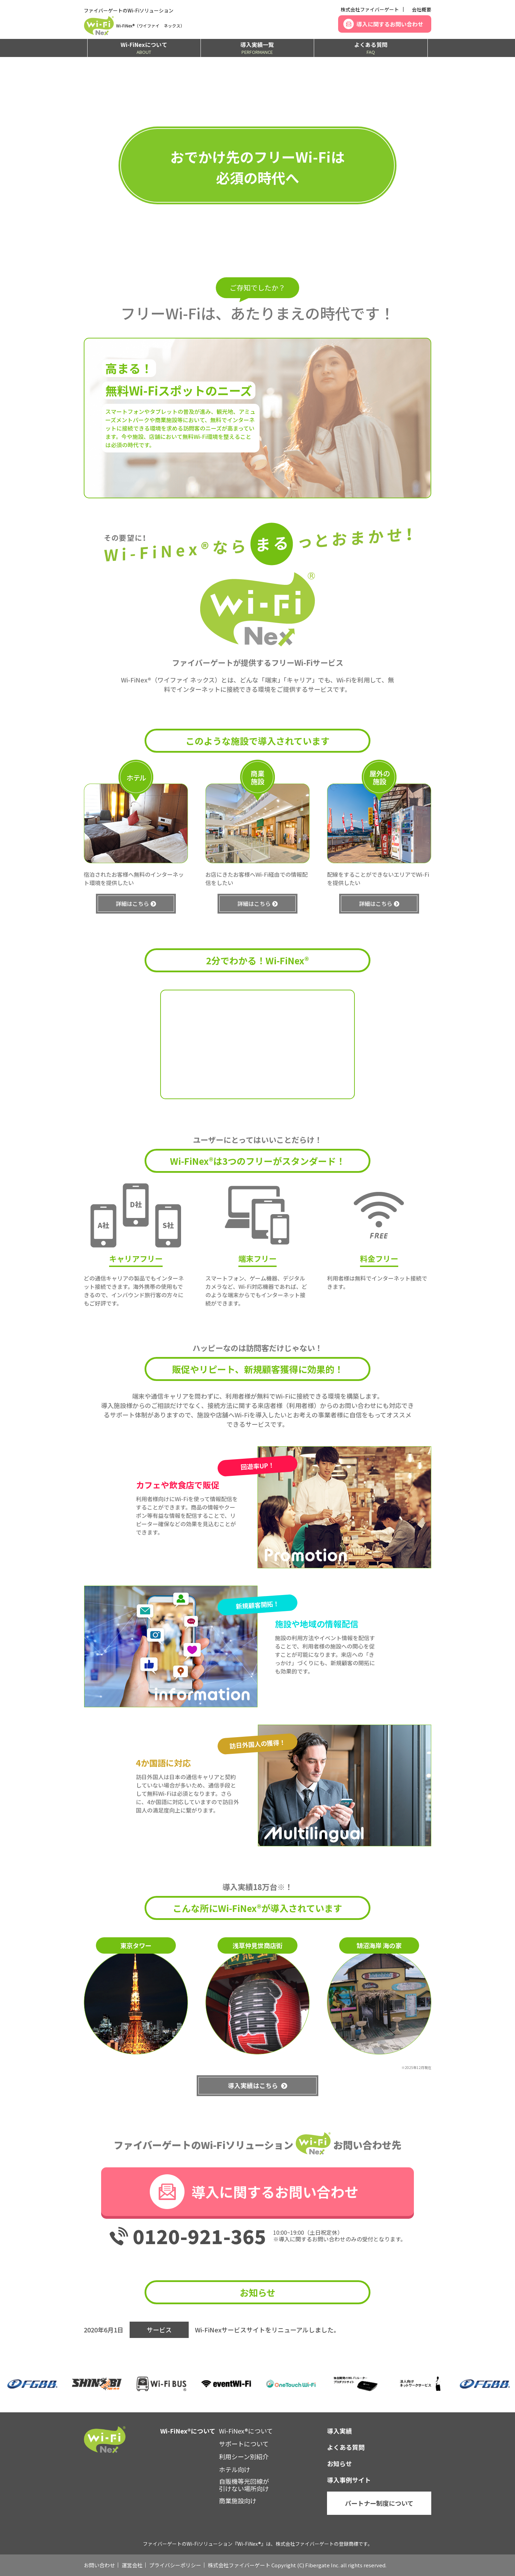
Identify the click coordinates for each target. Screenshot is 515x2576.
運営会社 (132, 2565)
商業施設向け (237, 2500)
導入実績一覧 (257, 47)
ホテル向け (234, 2469)
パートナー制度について (379, 2503)
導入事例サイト (349, 2479)
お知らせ (339, 2463)
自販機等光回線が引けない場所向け (244, 2485)
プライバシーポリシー (175, 2565)
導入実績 (339, 2430)
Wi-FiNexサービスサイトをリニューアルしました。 (267, 2329)
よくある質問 (371, 47)
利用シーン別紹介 (244, 2456)
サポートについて (244, 2443)
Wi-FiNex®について (246, 2430)
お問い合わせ (99, 2565)
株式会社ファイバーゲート (370, 9)
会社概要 (421, 9)
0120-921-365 (199, 2236)
